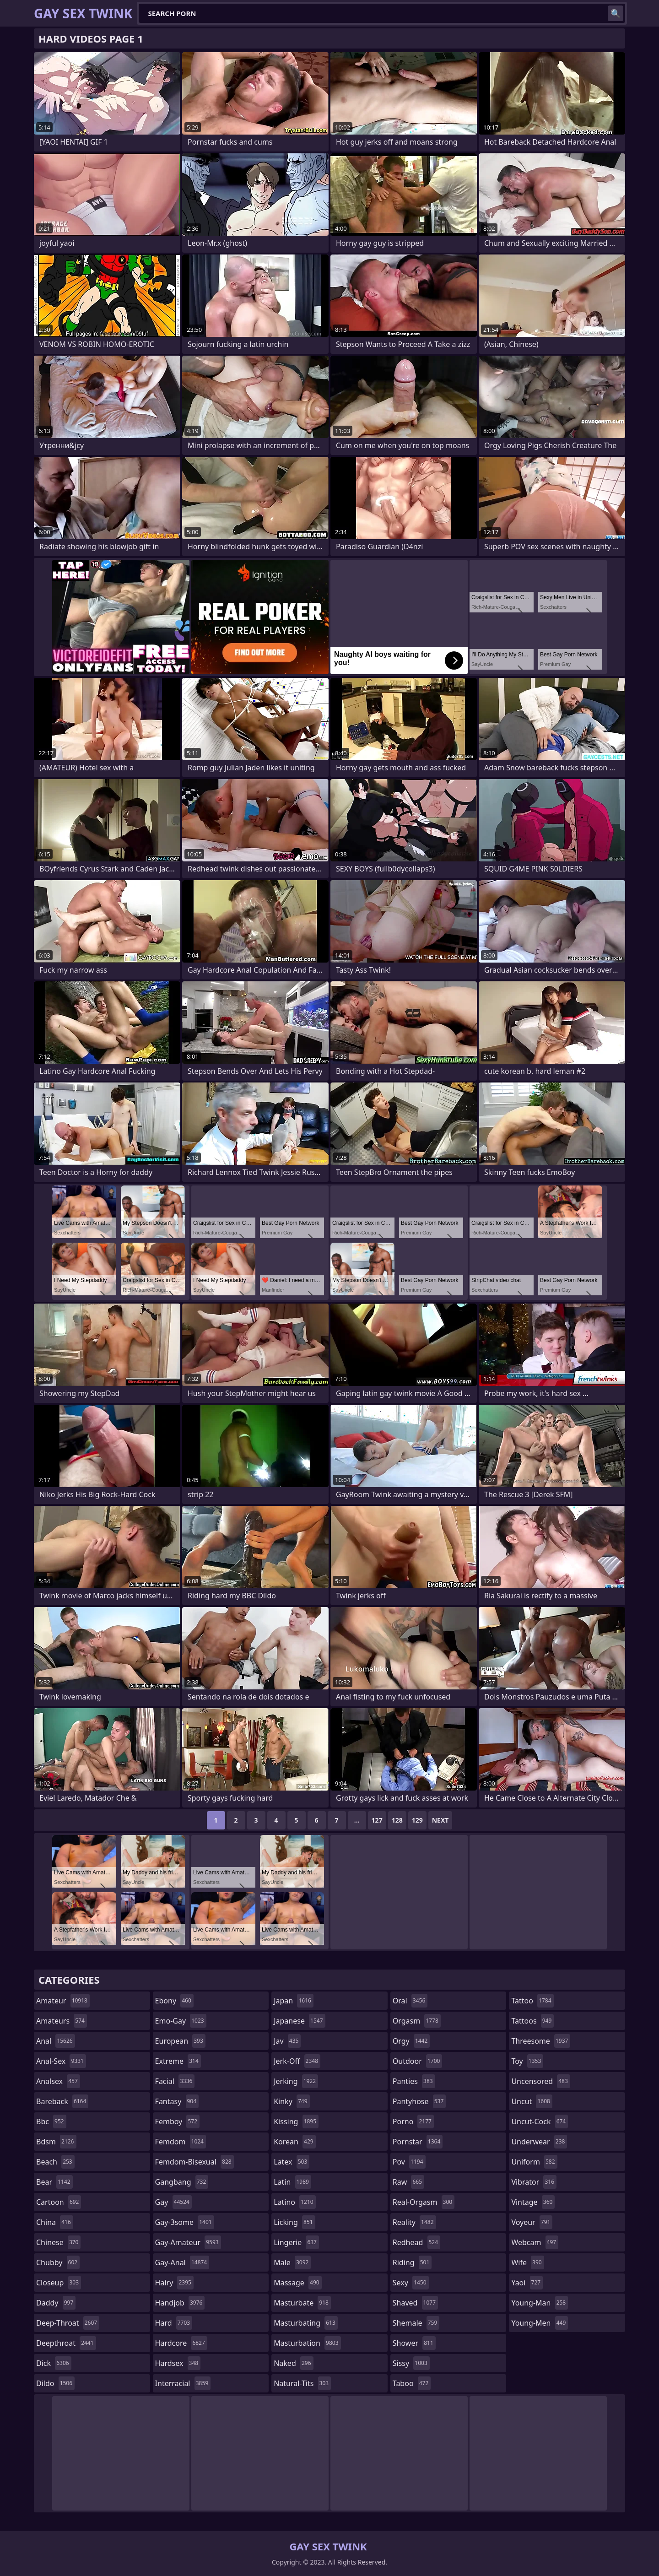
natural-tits (302, 2383)
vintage (533, 2202)
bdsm (56, 2141)
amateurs (61, 2021)
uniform (534, 2162)
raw (408, 2182)
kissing (296, 2121)
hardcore (181, 2343)
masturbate (302, 2303)
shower (414, 2343)
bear (54, 2182)
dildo (55, 2383)
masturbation (307, 2343)
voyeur (531, 2222)
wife (527, 2262)
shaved (415, 2303)
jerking (296, 2081)
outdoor (418, 2061)
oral (410, 2001)
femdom (180, 2141)
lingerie (296, 2242)
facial (175, 2081)
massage (297, 2282)
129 (417, 1820)
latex (291, 2162)
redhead (416, 2242)
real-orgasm (423, 2202)
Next (440, 1820)
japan (293, 2001)
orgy (411, 2041)
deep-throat (67, 2323)
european (180, 2041)
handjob (180, 2303)
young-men (539, 2323)
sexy (411, 2282)
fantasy (177, 2101)
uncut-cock (539, 2121)
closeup (58, 2282)
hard (174, 2323)
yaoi (527, 2282)
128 (397, 1820)
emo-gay (180, 2021)
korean (295, 2141)
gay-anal (182, 2262)
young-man (539, 2303)
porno (413, 2121)
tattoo (532, 2001)
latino (294, 2202)
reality (414, 2222)
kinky (291, 2101)
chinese (58, 2242)
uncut (531, 2101)
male (292, 2262)
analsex (58, 2081)
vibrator (533, 2182)
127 (377, 1820)
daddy (56, 2303)
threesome (540, 2041)
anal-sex (61, 2061)
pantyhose (419, 2101)
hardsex (178, 2363)
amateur (63, 2001)
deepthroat (66, 2343)
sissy (411, 2363)
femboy (177, 2121)
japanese (299, 2021)
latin (292, 2182)
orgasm (417, 2021)
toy (527, 2061)
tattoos (532, 2021)
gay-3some (184, 2222)
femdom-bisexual (194, 2162)
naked (293, 2363)
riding (412, 2262)
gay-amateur (188, 2242)
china (54, 2222)
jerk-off (297, 2061)
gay (173, 2202)
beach (55, 2162)
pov (409, 2162)
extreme (178, 2061)
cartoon (58, 2202)
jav (287, 2041)
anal (55, 2041)
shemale (416, 2323)
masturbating (306, 2323)
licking (294, 2222)
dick (53, 2363)
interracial (183, 2383)
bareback (62, 2101)
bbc (51, 2121)
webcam (534, 2242)
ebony (174, 2001)
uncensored (540, 2081)
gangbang (182, 2182)
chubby (58, 2262)
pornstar (418, 2141)
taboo (412, 2383)
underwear (539, 2141)
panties (414, 2081)
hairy (174, 2282)
